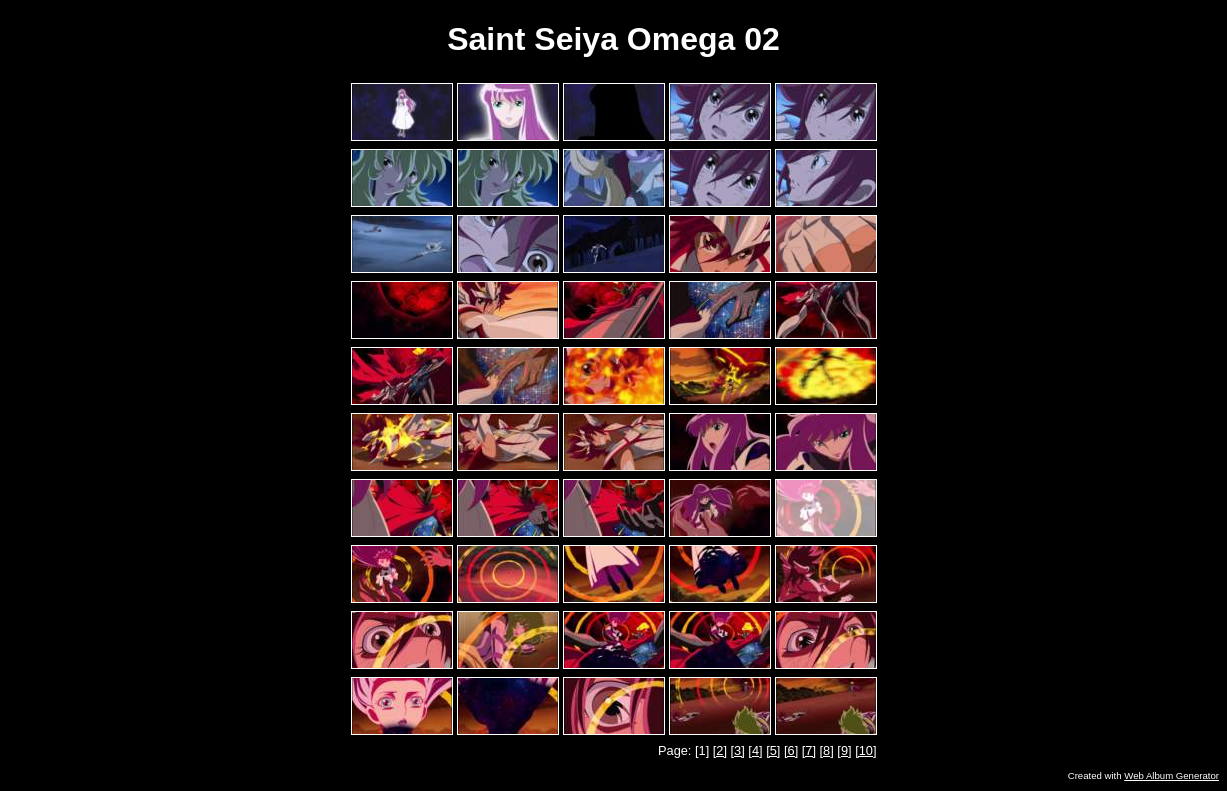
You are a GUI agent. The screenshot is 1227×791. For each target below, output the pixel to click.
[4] (755, 750)
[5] (773, 750)
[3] (738, 750)
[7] (809, 750)
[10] (865, 750)
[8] (827, 750)
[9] (844, 750)
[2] (720, 750)
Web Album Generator (1171, 775)
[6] (791, 750)
